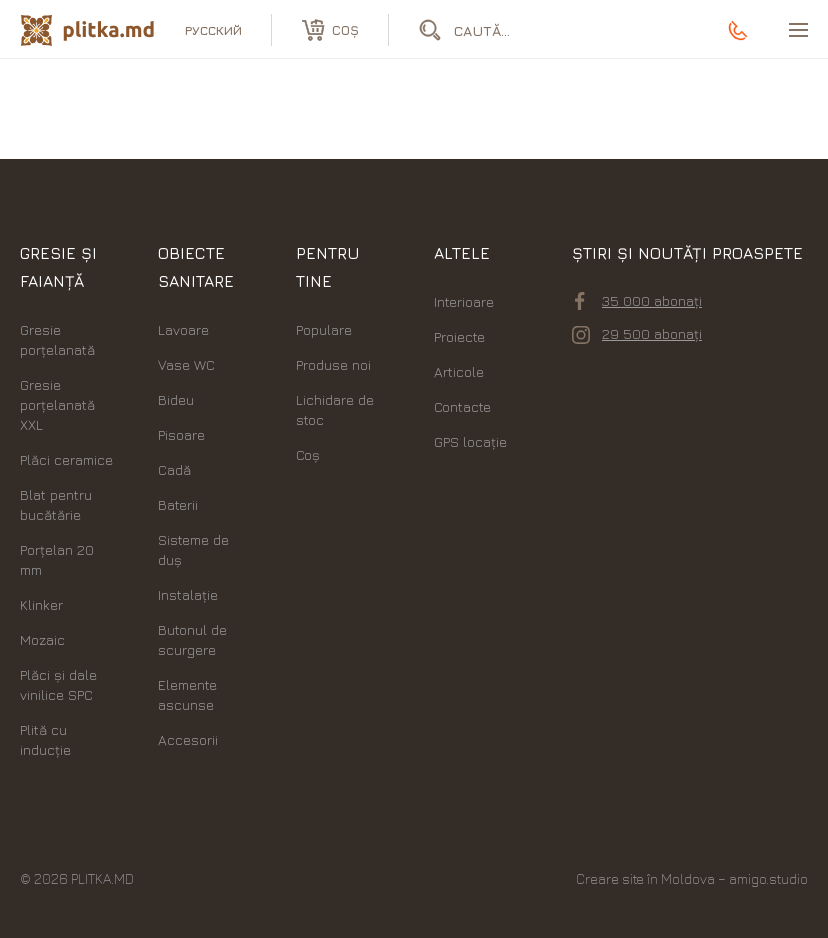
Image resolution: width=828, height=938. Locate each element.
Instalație (188, 594)
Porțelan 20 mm (57, 559)
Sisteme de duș (193, 549)
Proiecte (459, 336)
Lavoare (183, 329)
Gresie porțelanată (57, 339)
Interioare (464, 301)
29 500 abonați (637, 334)
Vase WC (186, 364)
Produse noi (333, 364)
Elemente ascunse (187, 694)
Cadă (174, 469)
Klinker (41, 604)
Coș (308, 454)
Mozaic (42, 639)
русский (213, 30)
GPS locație (470, 441)
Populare (324, 329)
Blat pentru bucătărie (56, 504)
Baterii (178, 504)
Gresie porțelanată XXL (57, 404)
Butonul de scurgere (192, 639)
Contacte (462, 406)
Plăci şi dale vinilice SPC (58, 684)
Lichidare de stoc (335, 409)
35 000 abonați (638, 301)
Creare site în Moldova (645, 878)
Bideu (176, 399)
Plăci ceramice (66, 459)
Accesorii (188, 739)
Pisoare (181, 434)
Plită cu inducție (45, 739)
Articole (459, 371)
